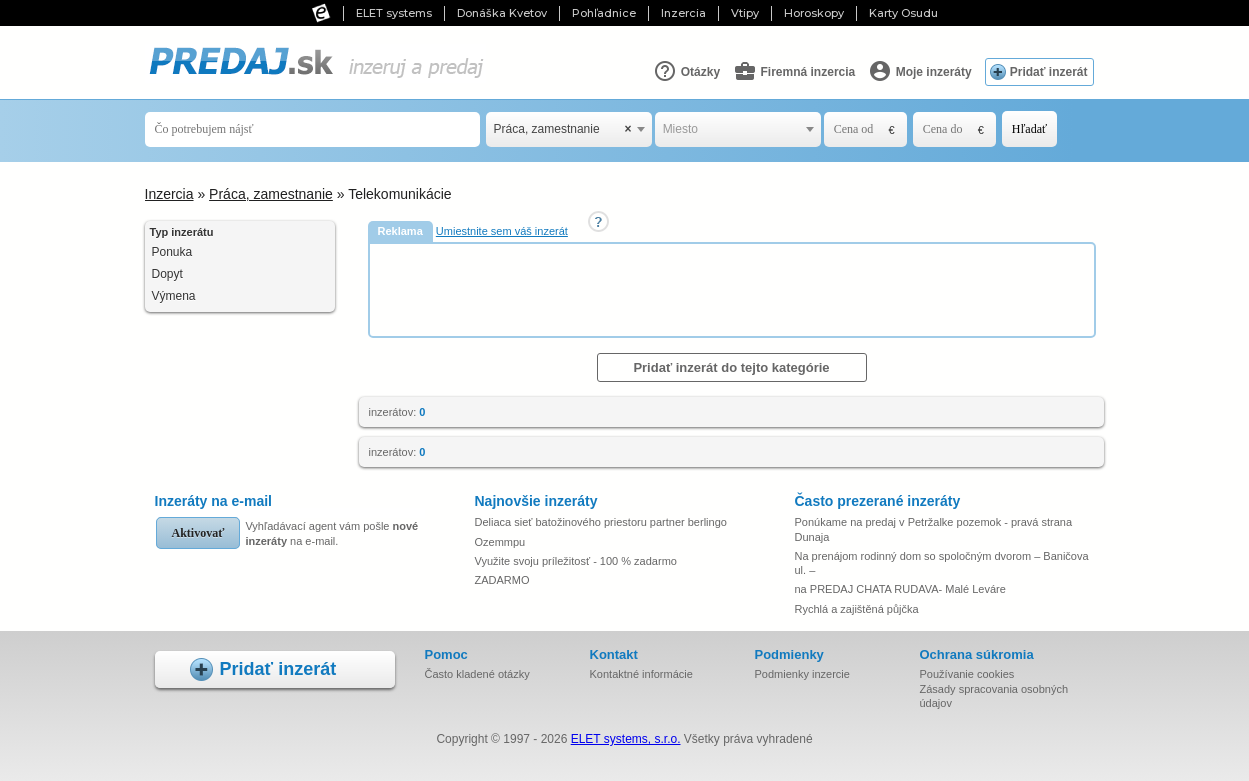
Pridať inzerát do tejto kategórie (731, 367)
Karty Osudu (903, 13)
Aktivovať (198, 533)
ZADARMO (502, 580)
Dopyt (167, 274)
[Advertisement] (734, 289)
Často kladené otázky (477, 674)
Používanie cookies (967, 674)
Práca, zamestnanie (271, 194)
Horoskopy (814, 13)
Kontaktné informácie (641, 674)
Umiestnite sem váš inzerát (502, 231)
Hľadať (1029, 129)
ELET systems (394, 13)
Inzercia (683, 13)
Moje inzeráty (919, 71)
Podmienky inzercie (802, 674)
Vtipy (745, 13)
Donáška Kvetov (502, 13)
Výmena (174, 296)
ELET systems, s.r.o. (626, 739)
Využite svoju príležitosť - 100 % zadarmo (576, 561)
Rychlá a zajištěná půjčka (857, 609)
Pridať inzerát (1049, 72)
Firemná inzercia (794, 71)
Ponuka (172, 252)
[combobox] (569, 129)
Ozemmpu (500, 542)
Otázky (686, 71)
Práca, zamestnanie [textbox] (563, 129)
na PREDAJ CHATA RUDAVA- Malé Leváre (900, 589)
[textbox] (738, 129)
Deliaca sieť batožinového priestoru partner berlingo (601, 522)
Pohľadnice (604, 13)
